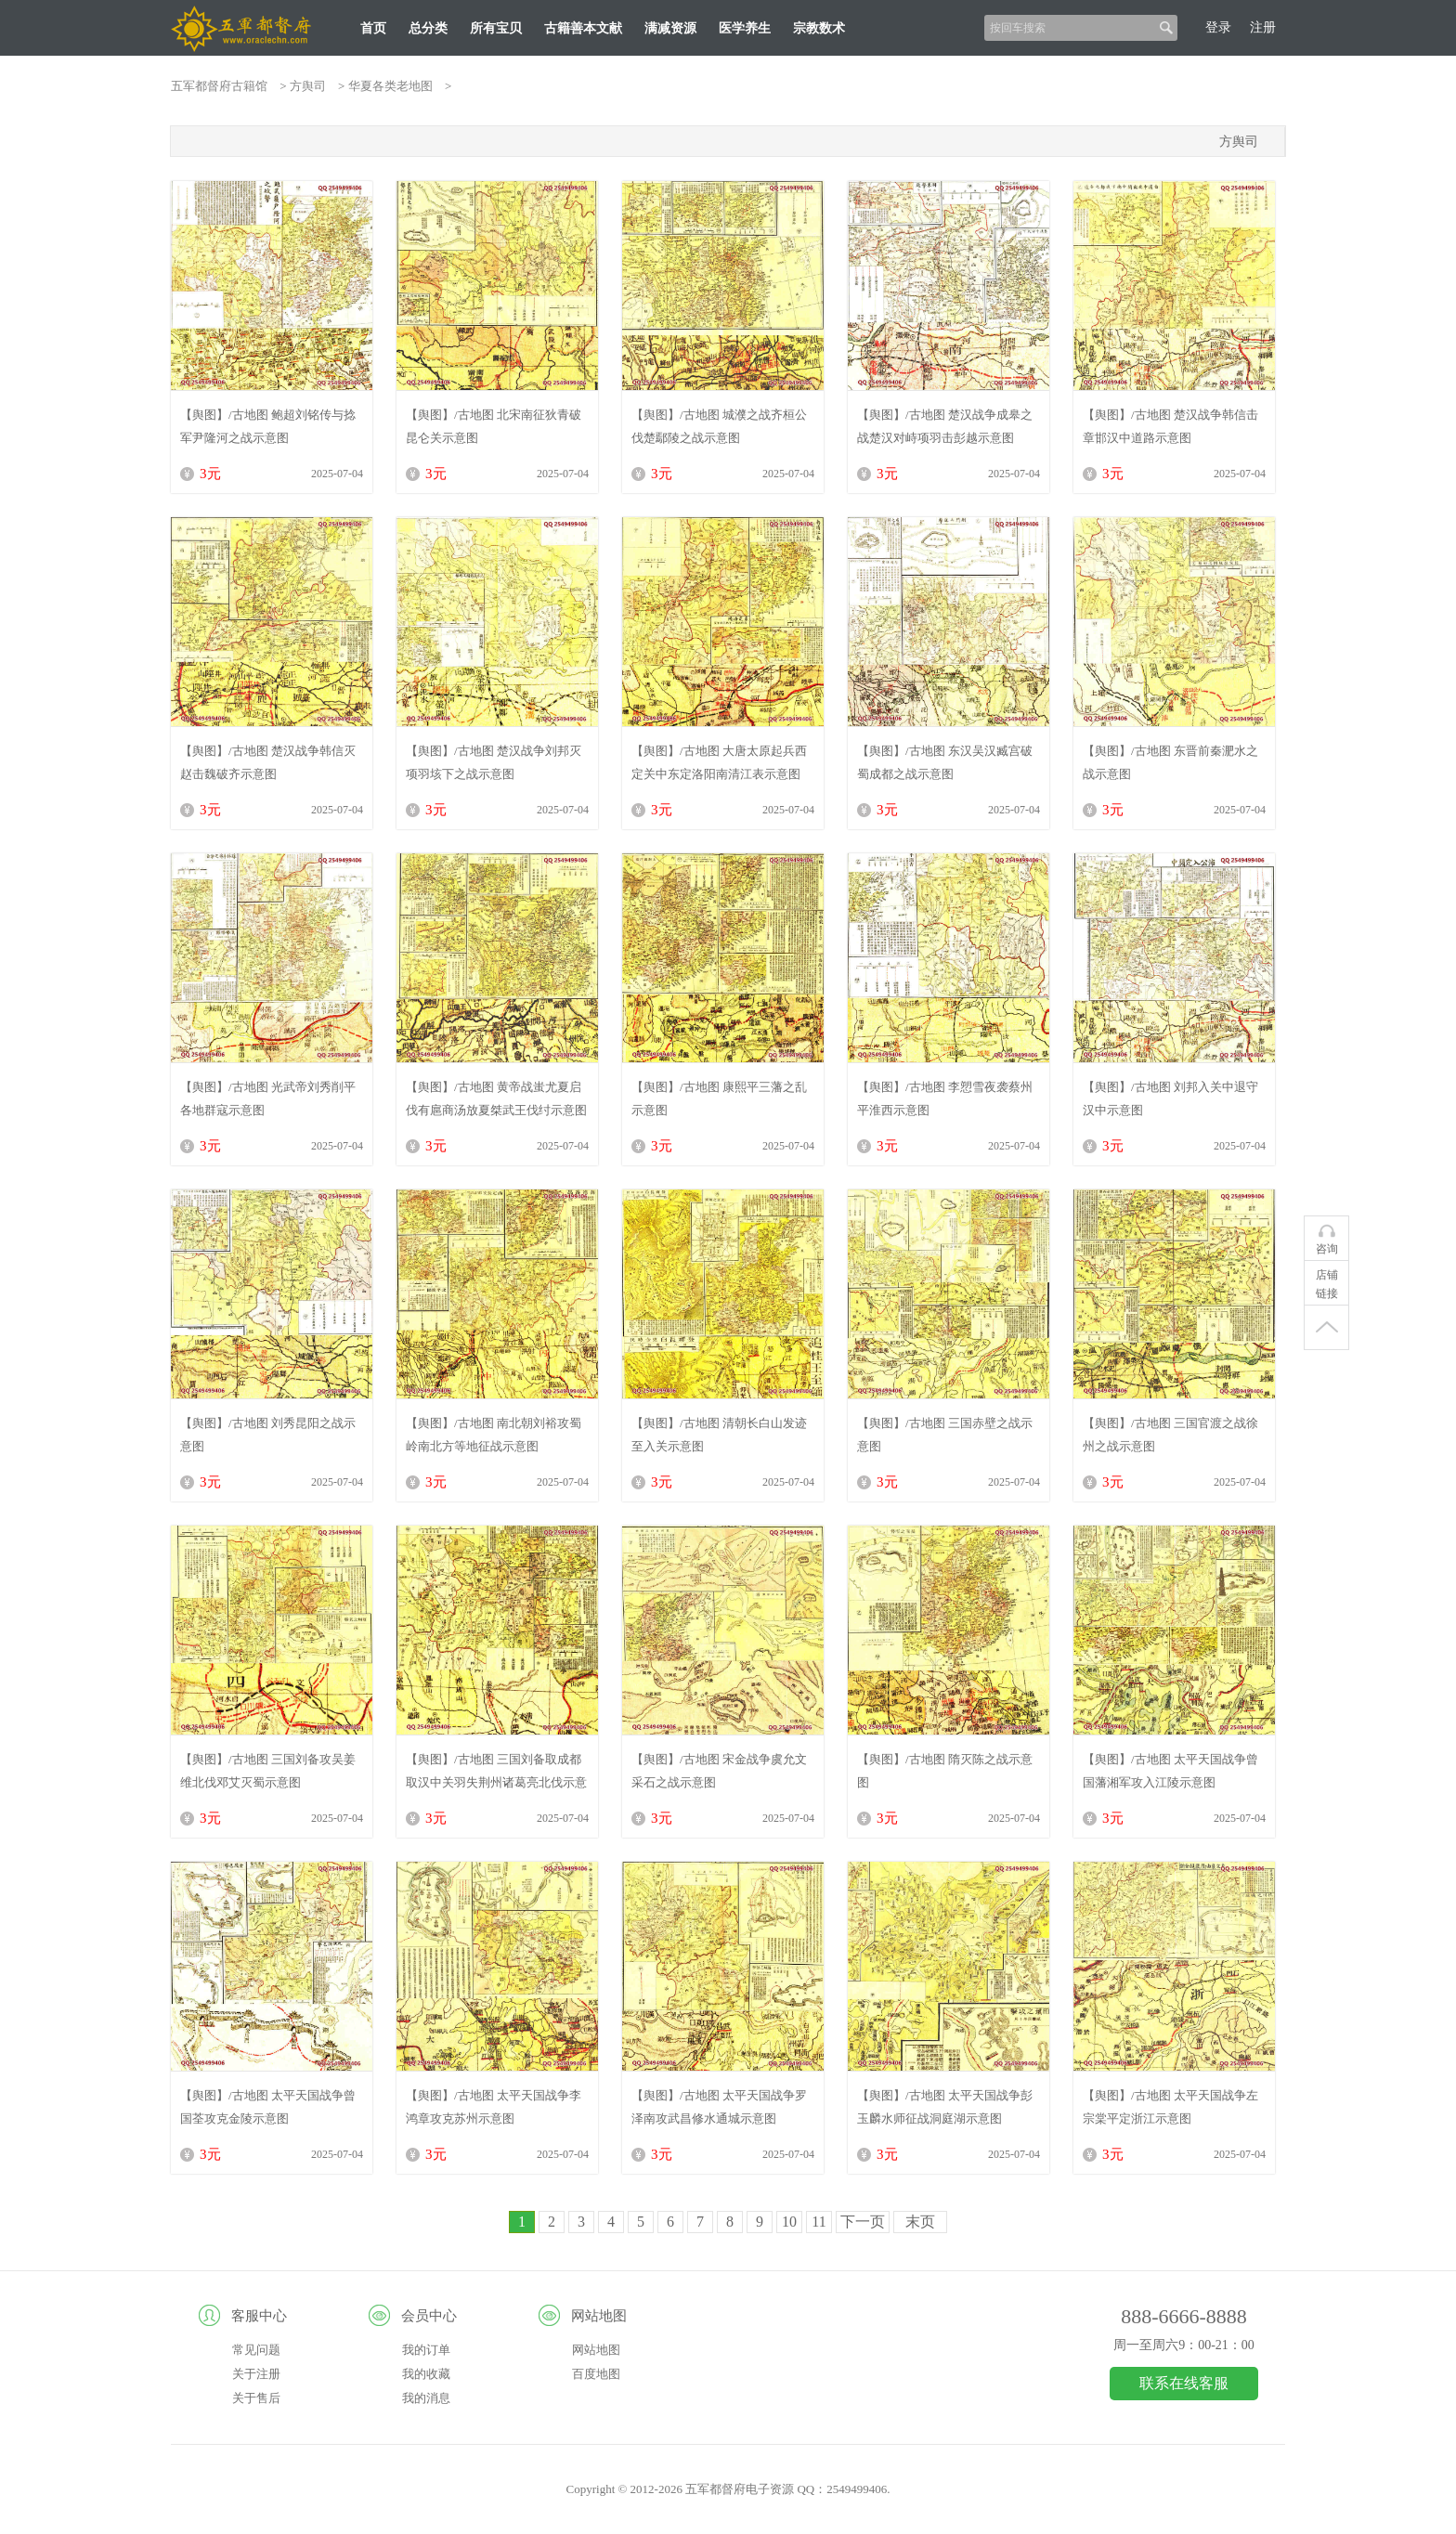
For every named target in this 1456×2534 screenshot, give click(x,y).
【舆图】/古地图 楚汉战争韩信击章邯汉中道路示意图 (1170, 426)
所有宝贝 (496, 28)
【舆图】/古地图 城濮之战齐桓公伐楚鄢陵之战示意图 (719, 426)
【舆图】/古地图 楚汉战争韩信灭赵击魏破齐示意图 (268, 762)
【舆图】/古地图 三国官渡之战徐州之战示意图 (1170, 1434)
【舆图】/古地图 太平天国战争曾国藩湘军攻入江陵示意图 (1170, 1770)
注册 (1263, 27)
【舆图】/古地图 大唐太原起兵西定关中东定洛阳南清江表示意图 (719, 762)
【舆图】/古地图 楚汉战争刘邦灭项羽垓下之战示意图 (493, 762)
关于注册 (256, 2374)
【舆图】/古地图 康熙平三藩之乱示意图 (719, 1098)
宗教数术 (819, 28)
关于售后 (256, 2398)
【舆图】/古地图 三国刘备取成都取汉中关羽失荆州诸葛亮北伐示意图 (496, 1770)
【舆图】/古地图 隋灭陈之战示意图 (945, 1770)
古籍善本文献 (583, 28)
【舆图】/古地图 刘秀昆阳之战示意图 (268, 1434)
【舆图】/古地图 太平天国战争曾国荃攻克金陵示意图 (268, 2106)
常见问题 (256, 2350)
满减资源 (670, 28)
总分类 (428, 28)
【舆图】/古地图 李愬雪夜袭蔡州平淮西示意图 (945, 1098)
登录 (1218, 27)
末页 (920, 2221)
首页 (373, 28)
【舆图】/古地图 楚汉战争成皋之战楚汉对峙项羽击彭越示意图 (945, 426)
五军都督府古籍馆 (219, 86)
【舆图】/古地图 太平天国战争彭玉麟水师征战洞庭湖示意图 (945, 2106)
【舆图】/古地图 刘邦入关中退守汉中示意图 (1170, 1098)
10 (789, 2221)
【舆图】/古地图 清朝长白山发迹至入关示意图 (719, 1434)
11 (819, 2221)
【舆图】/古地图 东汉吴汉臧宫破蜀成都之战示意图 (945, 762)
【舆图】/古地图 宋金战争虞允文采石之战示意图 (719, 1770)
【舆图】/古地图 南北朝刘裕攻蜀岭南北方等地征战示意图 (493, 1434)
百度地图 (596, 2374)
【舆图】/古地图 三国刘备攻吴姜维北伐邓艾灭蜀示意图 (268, 1770)
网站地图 (596, 2350)
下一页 (862, 2221)
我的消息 (426, 2398)
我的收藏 (426, 2374)
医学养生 (745, 28)
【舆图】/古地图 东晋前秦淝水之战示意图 (1170, 762)
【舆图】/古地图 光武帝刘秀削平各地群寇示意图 (268, 1098)
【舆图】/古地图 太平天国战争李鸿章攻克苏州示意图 (493, 2106)
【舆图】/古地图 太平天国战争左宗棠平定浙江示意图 (1170, 2106)
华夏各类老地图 (390, 86)
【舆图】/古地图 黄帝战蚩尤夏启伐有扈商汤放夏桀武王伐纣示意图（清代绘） (496, 1098)
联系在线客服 (1183, 2383)
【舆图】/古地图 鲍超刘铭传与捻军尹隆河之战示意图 (268, 426)
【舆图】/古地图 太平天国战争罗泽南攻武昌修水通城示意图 (719, 2106)
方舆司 (308, 86)
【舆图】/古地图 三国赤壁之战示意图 (945, 1434)
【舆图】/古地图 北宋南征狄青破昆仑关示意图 (493, 426)
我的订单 (426, 2350)
